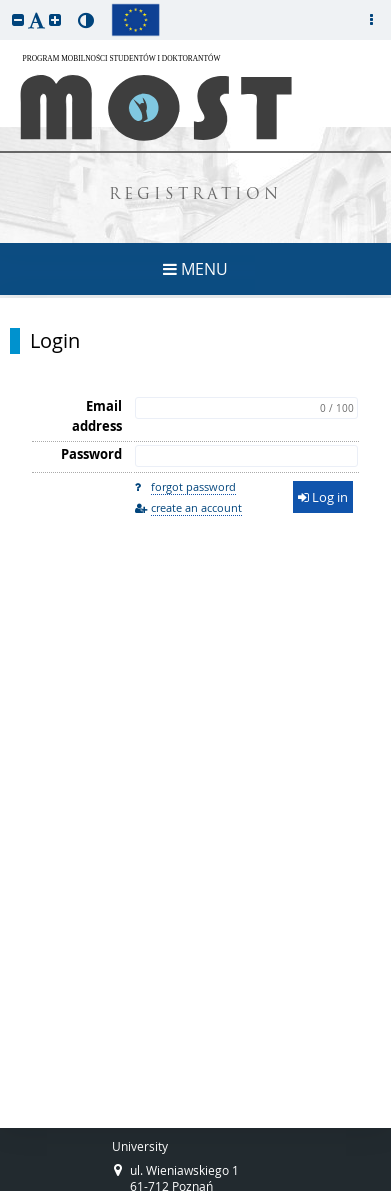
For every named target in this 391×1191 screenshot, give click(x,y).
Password (91, 454)
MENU (195, 269)
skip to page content (5, 5)
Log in (323, 497)
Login (55, 341)
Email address (97, 416)
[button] (18, 19)
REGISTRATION (195, 195)
